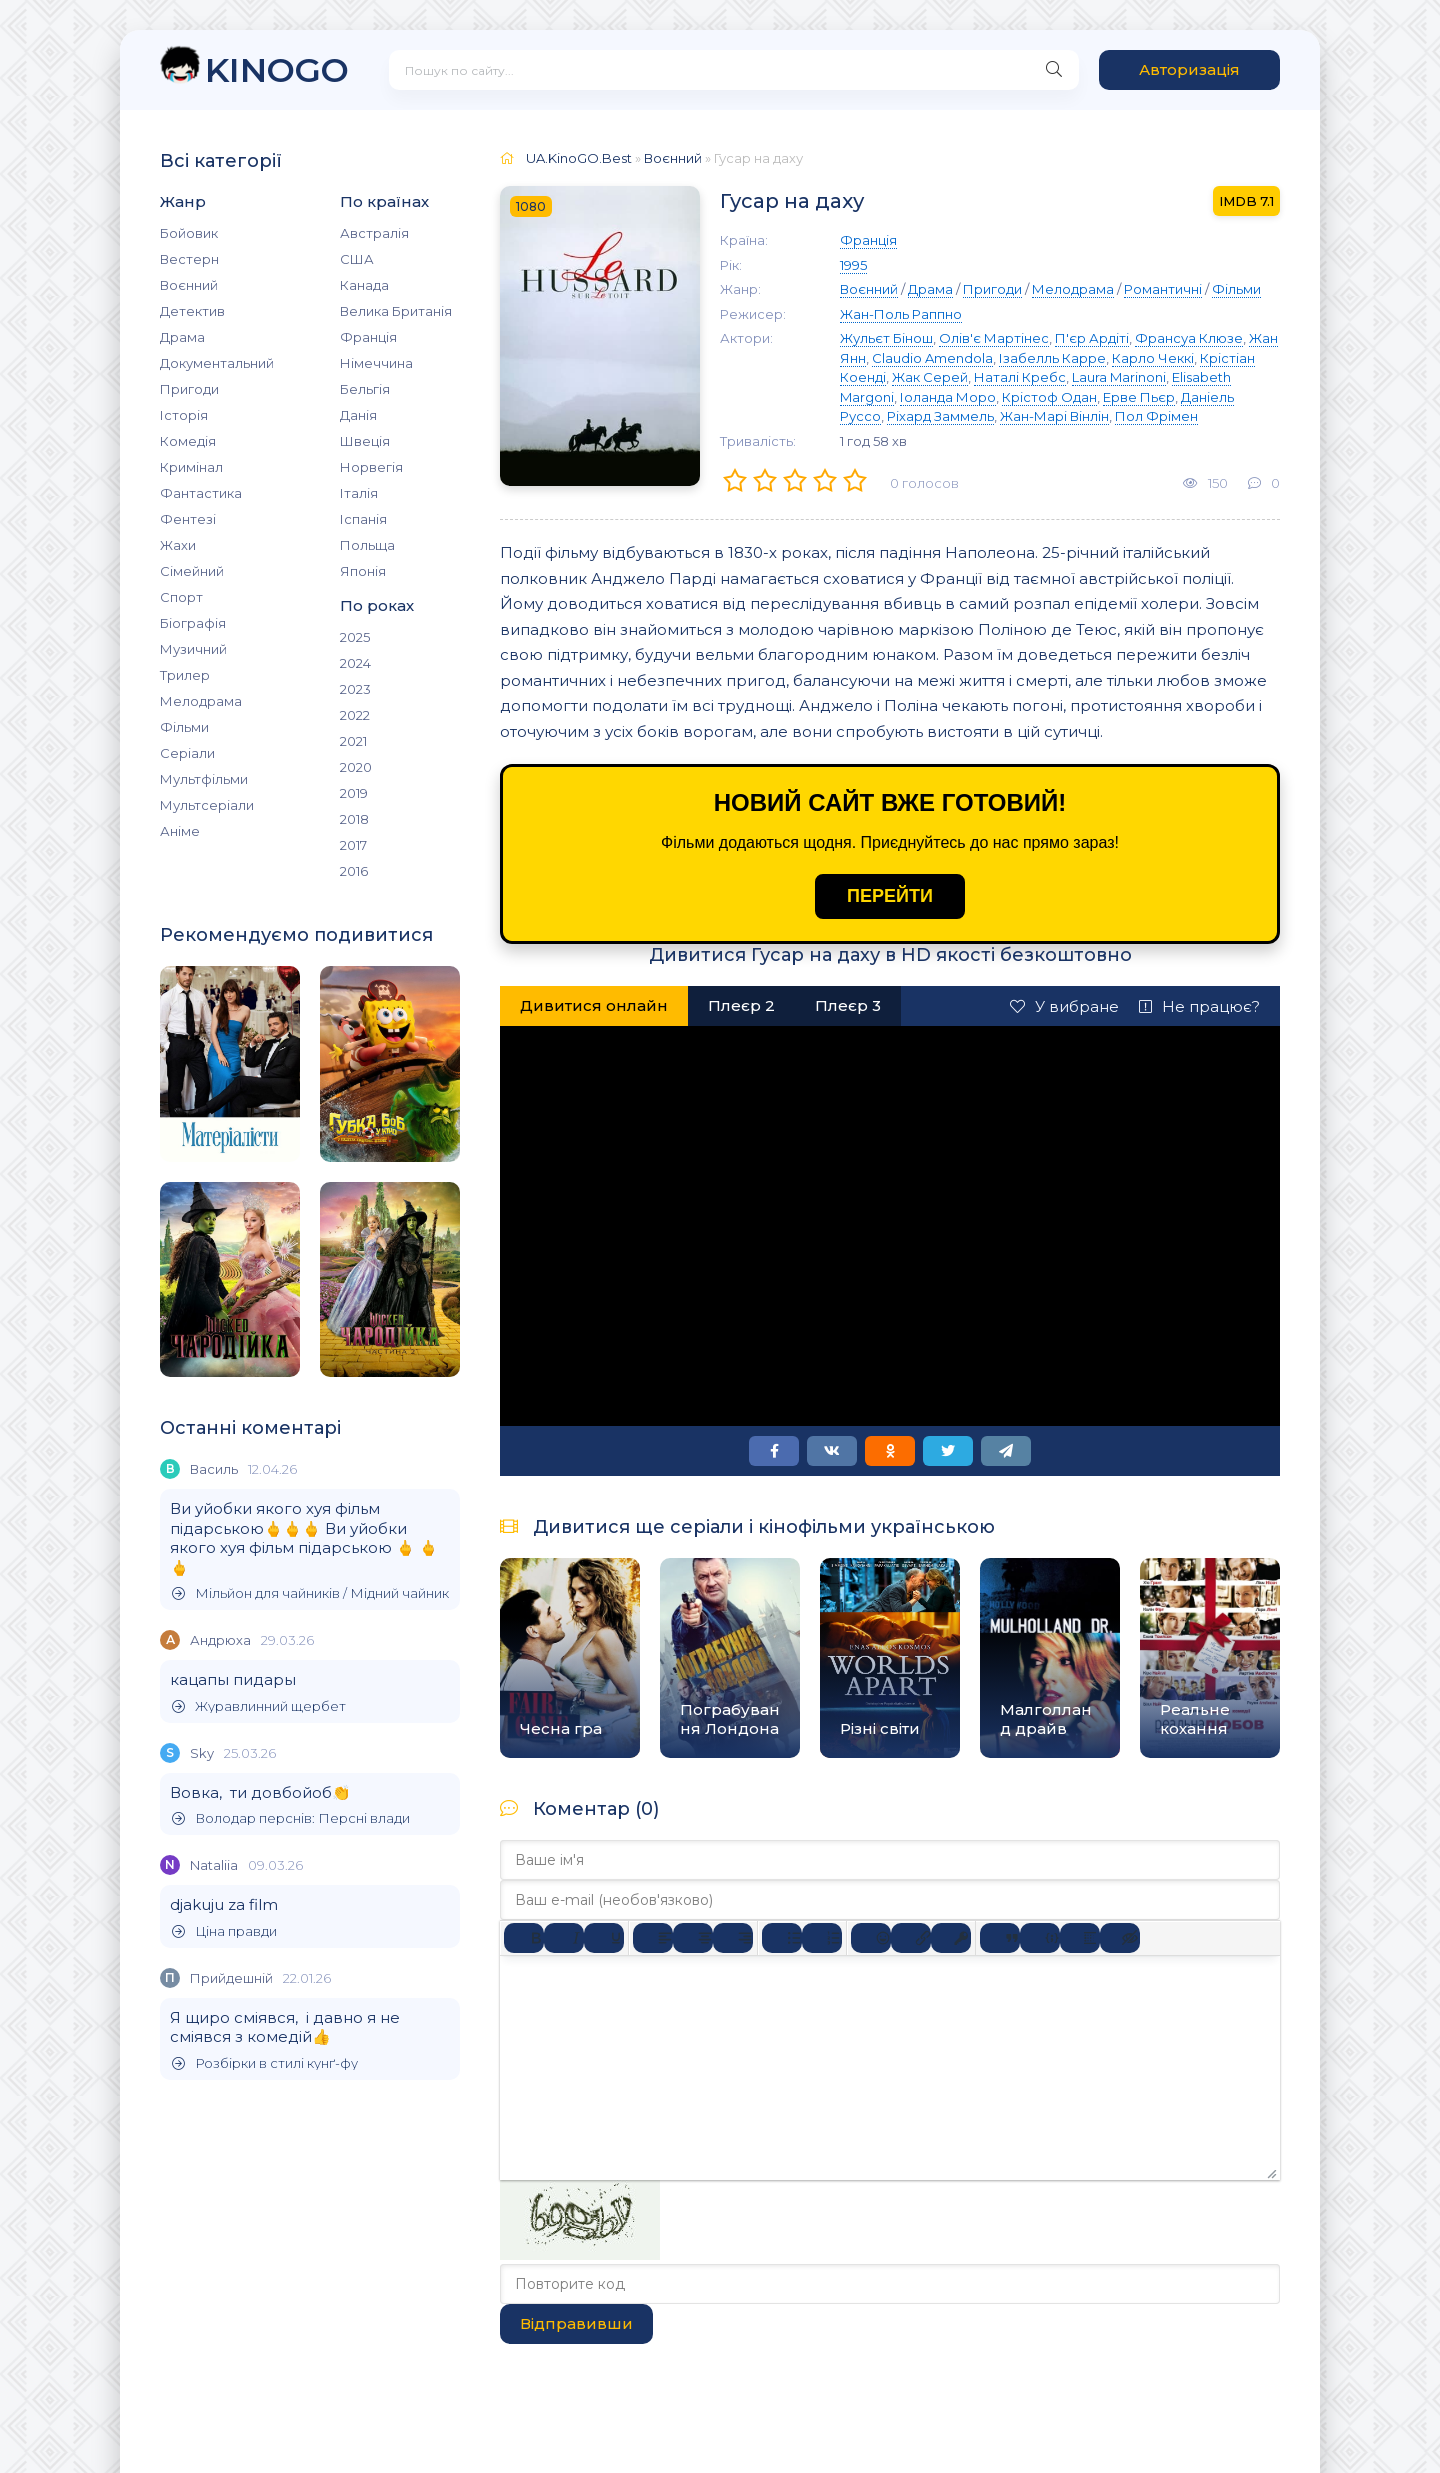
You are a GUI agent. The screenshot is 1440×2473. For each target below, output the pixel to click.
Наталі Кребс (1020, 377)
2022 (355, 715)
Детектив (192, 311)
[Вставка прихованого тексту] (1120, 1938)
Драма (182, 337)
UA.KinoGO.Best (579, 158)
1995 (853, 265)
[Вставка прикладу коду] (1040, 1938)
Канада (364, 285)
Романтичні (1163, 289)
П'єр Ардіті (1092, 338)
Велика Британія (396, 311)
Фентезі (188, 519)
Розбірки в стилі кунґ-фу (265, 2063)
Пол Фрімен (1156, 416)
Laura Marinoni (1119, 377)
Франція (368, 337)
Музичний (193, 649)
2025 (355, 637)
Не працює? (1199, 1006)
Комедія (188, 441)
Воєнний (189, 285)
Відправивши (576, 2323)
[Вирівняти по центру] (693, 1938)
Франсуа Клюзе (1189, 338)
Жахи (178, 545)
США (357, 259)
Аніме (180, 831)
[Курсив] (564, 1938)
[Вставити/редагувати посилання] (911, 1938)
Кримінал (191, 467)
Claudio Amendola (932, 358)
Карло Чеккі (1153, 358)
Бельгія (365, 389)
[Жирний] (524, 1938)
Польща (367, 545)
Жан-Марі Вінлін (1054, 416)
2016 (354, 871)
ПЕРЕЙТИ (890, 896)
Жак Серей (930, 377)
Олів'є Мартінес (994, 338)
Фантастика (201, 493)
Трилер (185, 675)
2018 (354, 819)
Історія (184, 415)
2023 (355, 689)
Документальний (217, 363)
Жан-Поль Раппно (901, 314)
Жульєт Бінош (886, 338)
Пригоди (189, 389)
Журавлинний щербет (259, 1706)
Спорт (181, 597)
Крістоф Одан (1049, 397)
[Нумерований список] (822, 1938)
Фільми (184, 727)
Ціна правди (224, 1931)
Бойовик (189, 233)
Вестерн (189, 259)
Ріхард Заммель (940, 416)
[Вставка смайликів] (871, 1938)
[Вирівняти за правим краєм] (733, 1938)
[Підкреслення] (604, 1938)
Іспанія (363, 519)
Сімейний (192, 571)
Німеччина (376, 363)
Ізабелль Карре (1052, 358)
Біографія (193, 623)
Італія (359, 493)
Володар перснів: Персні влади (291, 1818)
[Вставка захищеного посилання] (951, 1938)
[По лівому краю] (653, 1938)
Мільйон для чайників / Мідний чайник (310, 1593)
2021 (353, 741)
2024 (355, 663)
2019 (354, 793)
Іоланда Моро (948, 397)
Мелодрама (201, 701)
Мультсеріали (207, 805)
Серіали (187, 753)
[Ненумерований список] (782, 1938)
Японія (363, 571)
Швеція (365, 441)
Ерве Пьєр (1139, 397)
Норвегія (371, 467)
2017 (353, 845)
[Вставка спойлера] (1080, 1938)
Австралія (374, 233)
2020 (356, 767)
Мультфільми (204, 779)
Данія (358, 415)
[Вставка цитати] (1000, 1938)
